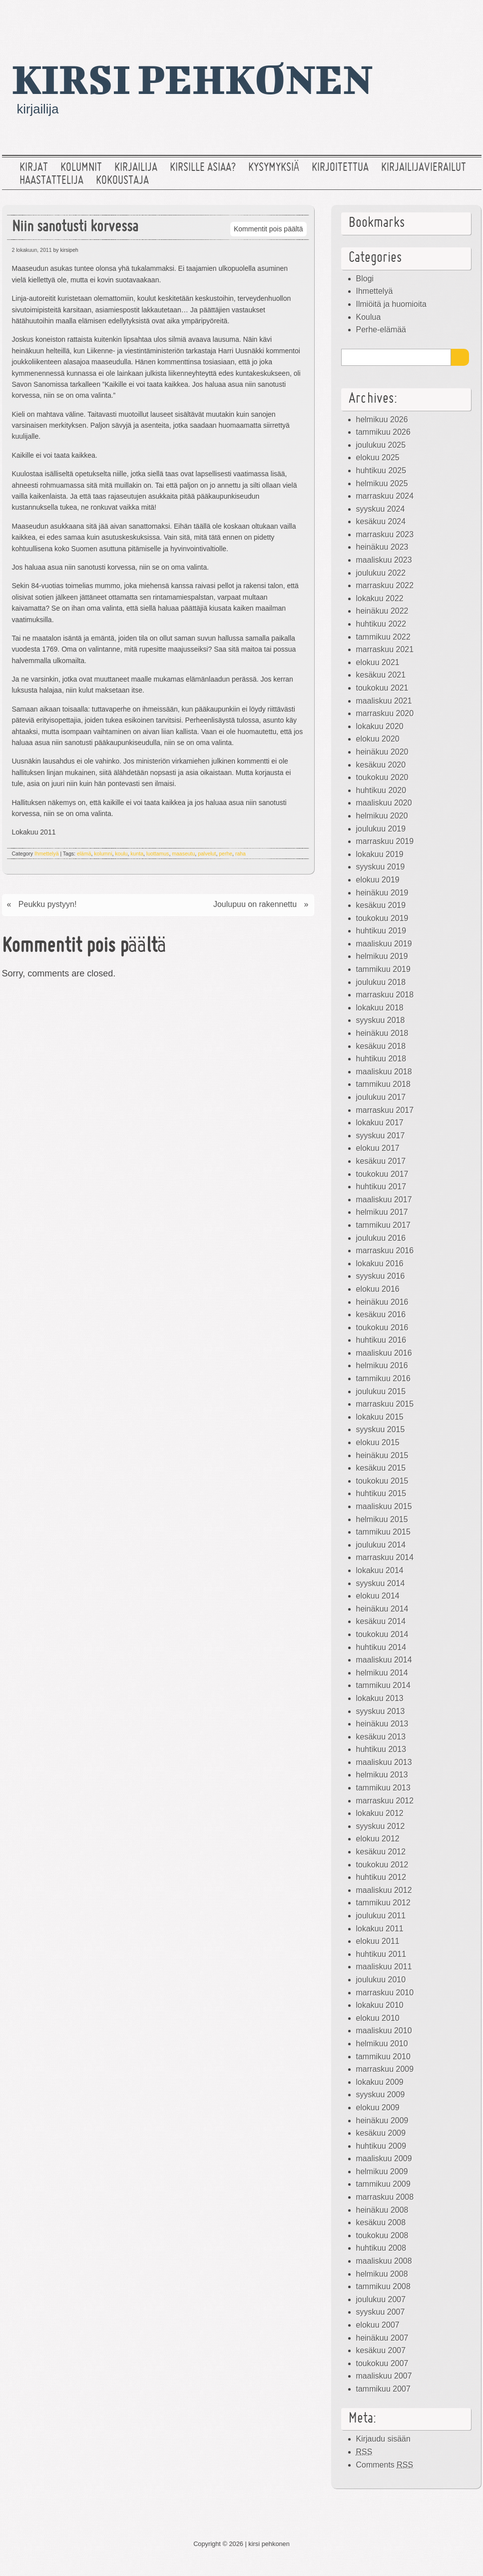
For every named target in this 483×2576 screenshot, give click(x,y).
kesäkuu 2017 (381, 1161)
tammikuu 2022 (383, 637)
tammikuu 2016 (383, 1378)
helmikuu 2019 (382, 956)
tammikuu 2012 (383, 1902)
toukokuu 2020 (382, 777)
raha (240, 854)
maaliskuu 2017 (384, 1199)
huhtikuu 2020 (381, 790)
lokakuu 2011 (380, 1928)
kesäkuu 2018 (381, 1046)
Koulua (368, 317)
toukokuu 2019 (382, 918)
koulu (121, 854)
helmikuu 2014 (382, 1673)
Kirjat (33, 167)
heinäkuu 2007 (382, 2338)
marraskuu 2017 (385, 1110)
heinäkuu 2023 (382, 547)
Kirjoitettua (340, 167)
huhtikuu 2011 (381, 1954)
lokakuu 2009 (380, 2082)
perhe (225, 854)
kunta (136, 854)
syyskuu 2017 (380, 1135)
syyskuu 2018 (380, 1020)
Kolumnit (81, 167)
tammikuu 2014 (383, 1685)
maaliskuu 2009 (384, 2158)
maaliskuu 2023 (384, 560)
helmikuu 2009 (382, 2171)
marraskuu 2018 (385, 994)
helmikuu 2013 (382, 1774)
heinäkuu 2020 (382, 752)
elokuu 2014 (378, 1596)
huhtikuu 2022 (381, 624)
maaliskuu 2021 (384, 701)
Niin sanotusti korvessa (75, 227)
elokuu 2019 (378, 879)
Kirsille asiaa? (203, 167)
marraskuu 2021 (385, 649)
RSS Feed (468, 17)
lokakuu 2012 (380, 1813)
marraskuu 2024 (385, 496)
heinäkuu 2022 (382, 611)
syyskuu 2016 (380, 1276)
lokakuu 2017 (380, 1122)
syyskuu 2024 (380, 509)
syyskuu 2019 (380, 866)
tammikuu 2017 (383, 1225)
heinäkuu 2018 (382, 1033)
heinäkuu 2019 (382, 892)
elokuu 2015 (378, 1442)
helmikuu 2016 (382, 1365)
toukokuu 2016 (382, 1327)
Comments (385, 2465)
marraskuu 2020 (385, 713)
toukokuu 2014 (382, 1634)
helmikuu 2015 (382, 1519)
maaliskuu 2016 (384, 1353)
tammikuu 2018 (383, 1084)
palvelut (207, 854)
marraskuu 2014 (385, 1557)
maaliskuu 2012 (384, 1890)
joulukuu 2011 (381, 1915)
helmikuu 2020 (382, 816)
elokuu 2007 (378, 2325)
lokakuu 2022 (380, 598)
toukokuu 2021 (382, 688)
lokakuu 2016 (380, 1263)
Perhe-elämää (381, 329)
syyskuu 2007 (380, 2312)
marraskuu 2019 (385, 841)
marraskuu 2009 (385, 2069)
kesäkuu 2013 (381, 1736)
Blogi (365, 278)
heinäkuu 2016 (382, 1302)
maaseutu (183, 854)
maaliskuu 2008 (384, 2261)
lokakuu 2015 (380, 1417)
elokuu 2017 (378, 1148)
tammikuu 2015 (383, 1532)
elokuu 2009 (378, 2107)
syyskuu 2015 (380, 1429)
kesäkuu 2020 (381, 765)
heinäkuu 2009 (382, 2120)
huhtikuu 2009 (381, 2146)
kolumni (103, 854)
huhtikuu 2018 (381, 1058)
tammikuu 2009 (383, 2184)
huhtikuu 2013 (381, 1749)
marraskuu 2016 (385, 1250)
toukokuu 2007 (382, 2363)
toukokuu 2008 (382, 2235)
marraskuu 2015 (385, 1404)
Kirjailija (135, 167)
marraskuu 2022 (385, 585)
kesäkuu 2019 (381, 905)
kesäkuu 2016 (381, 1314)
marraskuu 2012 (385, 1800)
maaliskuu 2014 (384, 1660)
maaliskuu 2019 (384, 943)
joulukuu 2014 (381, 1545)
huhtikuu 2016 (381, 1340)
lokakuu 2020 (380, 726)
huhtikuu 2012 (381, 1877)
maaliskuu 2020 (384, 803)
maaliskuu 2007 (384, 2376)
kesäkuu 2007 (381, 2350)
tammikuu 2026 (383, 432)
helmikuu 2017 (382, 1212)
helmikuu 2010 (382, 2043)
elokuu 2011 (378, 1941)
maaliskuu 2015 (384, 1506)
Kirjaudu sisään (383, 2439)
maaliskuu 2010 (384, 2030)
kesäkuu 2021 (381, 675)
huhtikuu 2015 (381, 1493)
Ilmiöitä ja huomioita (391, 304)
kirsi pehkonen (192, 78)
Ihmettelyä (46, 854)
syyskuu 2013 (380, 1711)
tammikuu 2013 (383, 1787)
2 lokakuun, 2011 (32, 250)
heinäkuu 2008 (382, 2210)
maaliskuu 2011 (384, 1966)
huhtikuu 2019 (381, 930)
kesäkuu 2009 (381, 2133)
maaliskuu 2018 (384, 1071)
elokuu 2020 (378, 739)
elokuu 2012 (378, 1838)
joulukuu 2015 (381, 1391)
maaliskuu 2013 (384, 1762)
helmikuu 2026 (382, 419)
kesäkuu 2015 (381, 1468)
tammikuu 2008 (383, 2286)
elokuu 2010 (378, 2018)
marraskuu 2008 (385, 2197)
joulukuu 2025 (381, 445)
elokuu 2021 (378, 662)
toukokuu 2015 (382, 1481)
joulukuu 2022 (381, 573)
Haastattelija (51, 180)
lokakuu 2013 (380, 1698)
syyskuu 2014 (380, 1583)
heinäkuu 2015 (382, 1455)
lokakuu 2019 (380, 854)
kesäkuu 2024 (381, 521)
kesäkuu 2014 (381, 1621)
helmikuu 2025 (382, 483)
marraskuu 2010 (385, 1992)
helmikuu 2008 (382, 2274)
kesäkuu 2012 (381, 1851)
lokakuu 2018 (380, 1007)
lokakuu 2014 (380, 1570)
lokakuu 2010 (380, 2005)
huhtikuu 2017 (381, 1186)
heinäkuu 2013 (382, 1723)
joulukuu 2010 (381, 1979)
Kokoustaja (122, 180)
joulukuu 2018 (381, 982)
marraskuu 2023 (385, 534)
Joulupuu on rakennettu (255, 904)
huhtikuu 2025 (381, 470)
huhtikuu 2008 (381, 2248)
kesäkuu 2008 (381, 2222)
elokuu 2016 (378, 1289)
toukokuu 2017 (382, 1174)
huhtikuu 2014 (381, 1647)
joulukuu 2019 (381, 829)
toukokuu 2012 (382, 1864)
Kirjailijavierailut (423, 167)
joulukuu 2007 (381, 2299)
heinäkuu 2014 (382, 1609)
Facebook (436, 17)
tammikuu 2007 (383, 2389)
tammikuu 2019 (383, 969)
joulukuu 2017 (381, 1097)
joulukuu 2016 (381, 1238)
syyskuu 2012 (380, 1826)
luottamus (157, 854)
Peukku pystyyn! (47, 904)
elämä (84, 854)
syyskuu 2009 (380, 2094)
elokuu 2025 (378, 457)
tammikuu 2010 (383, 2056)
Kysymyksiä (274, 167)
